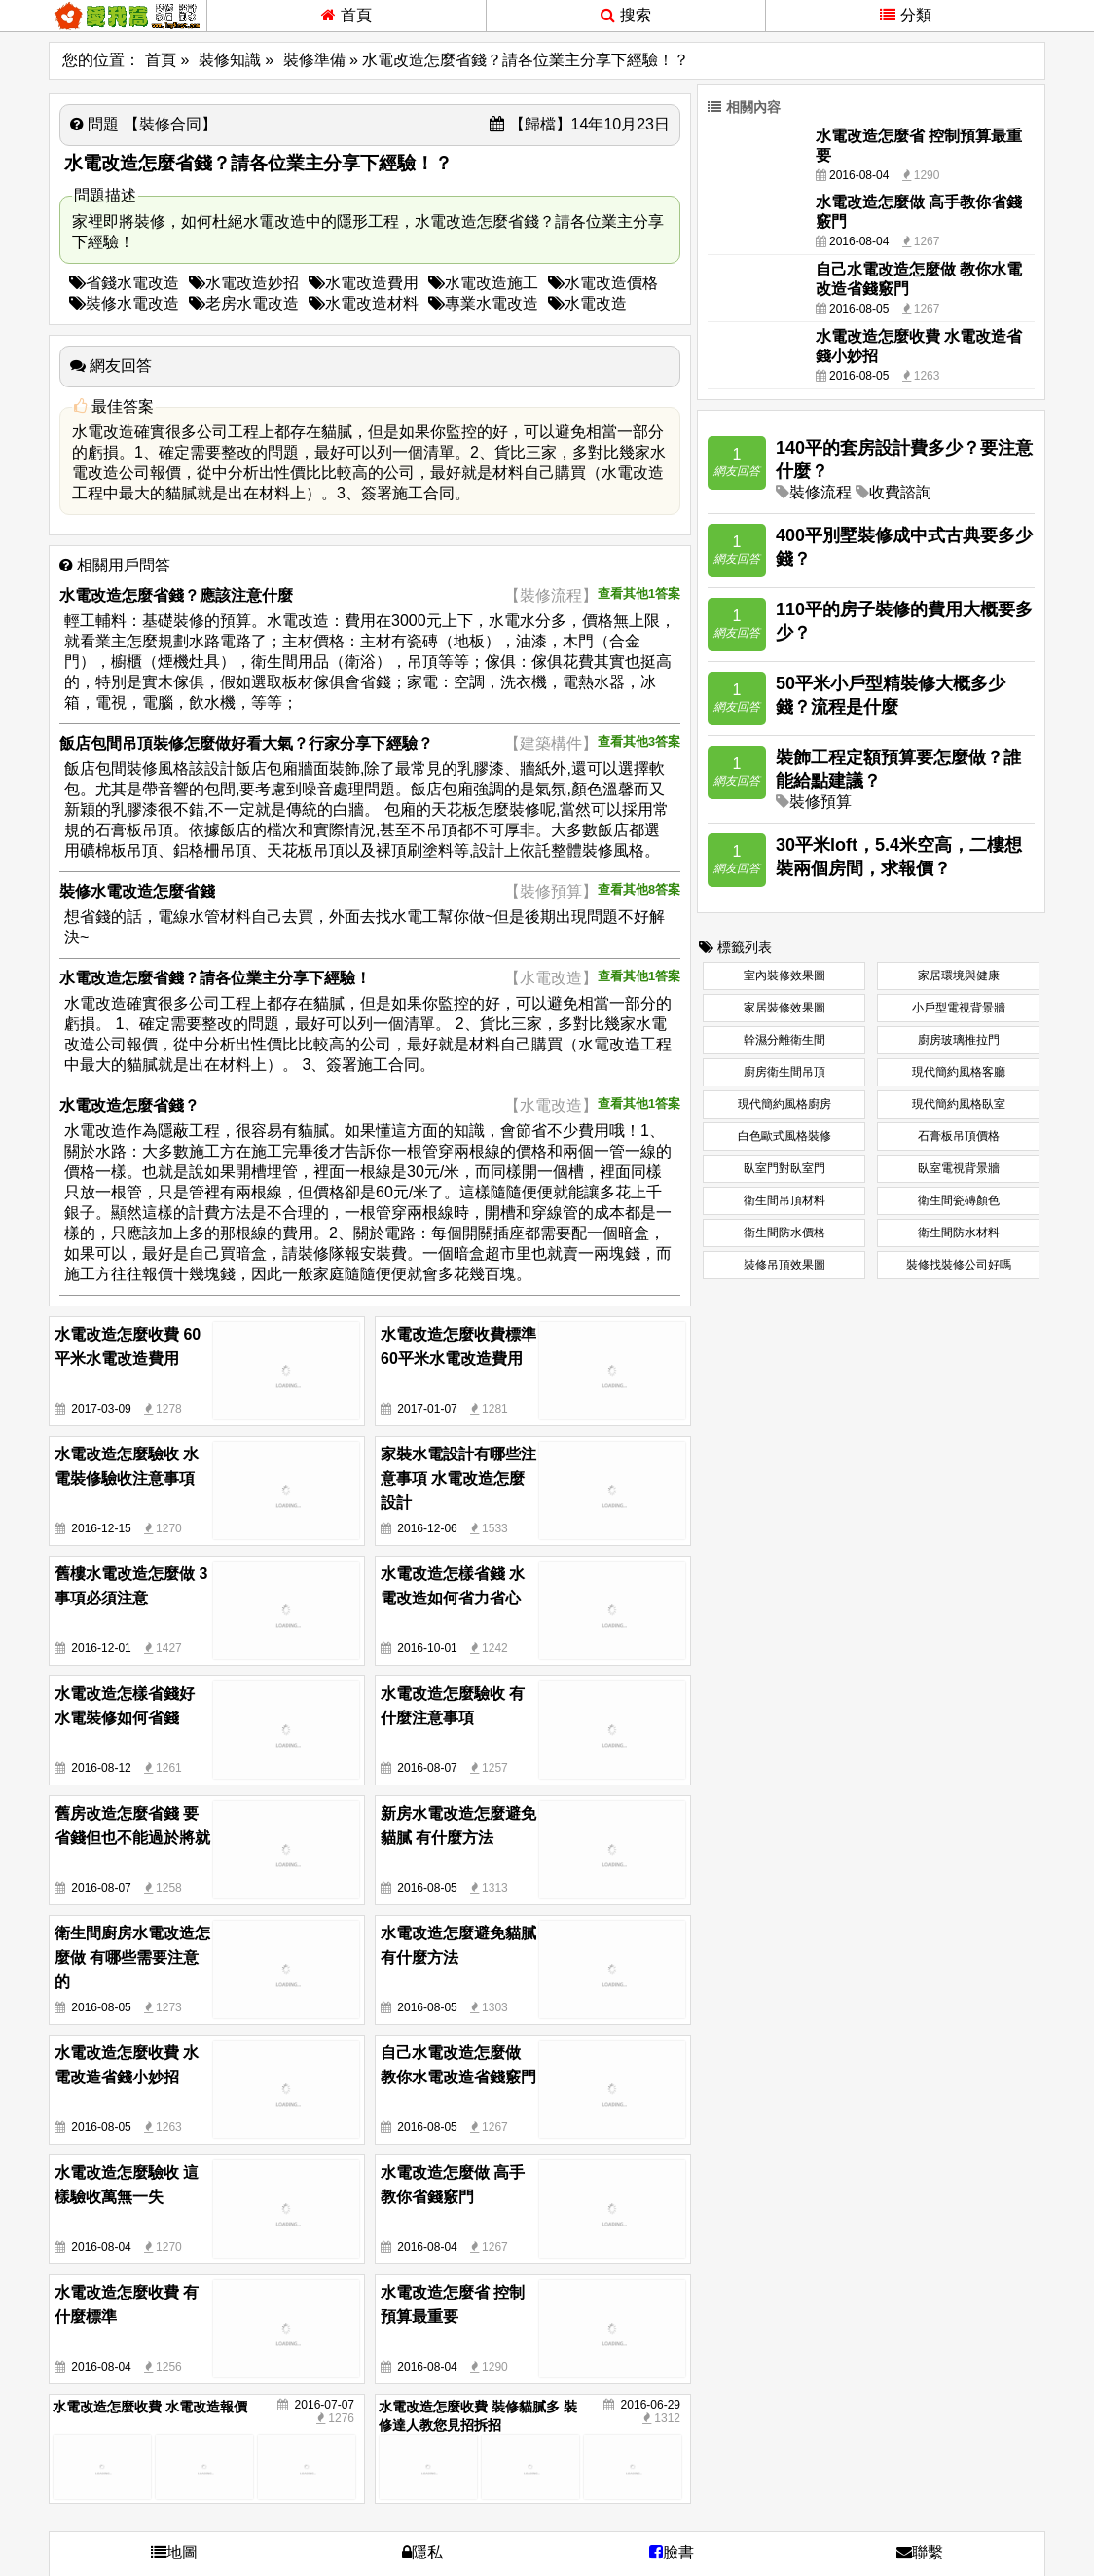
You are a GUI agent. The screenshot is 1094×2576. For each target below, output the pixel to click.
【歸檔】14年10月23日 (580, 124)
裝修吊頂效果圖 (784, 1264)
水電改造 (587, 303)
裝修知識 (230, 60)
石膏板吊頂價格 (959, 1136)
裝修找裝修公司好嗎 (958, 1264)
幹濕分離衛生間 (784, 1040)
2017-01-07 (426, 1409)
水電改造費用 (364, 283)
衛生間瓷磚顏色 (959, 1200)
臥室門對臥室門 (784, 1168)
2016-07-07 (324, 2404)
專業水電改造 (483, 303)
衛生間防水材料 (959, 1232)
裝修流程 (820, 492)
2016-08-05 (426, 1888)
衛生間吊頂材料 (784, 1200)
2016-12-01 (100, 1648)
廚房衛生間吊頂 (784, 1072)
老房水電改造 (244, 303)
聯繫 (919, 2552)
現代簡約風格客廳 (958, 1072)
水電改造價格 (603, 283)
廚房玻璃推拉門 (959, 1040)
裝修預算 (820, 801)
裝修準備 (314, 60)
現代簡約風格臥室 (958, 1104)
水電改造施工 (483, 283)
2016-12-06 (426, 1528)
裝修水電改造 (124, 303)
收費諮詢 (900, 492)
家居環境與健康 (959, 975)
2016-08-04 (100, 2247)
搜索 (626, 15)
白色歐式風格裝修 (784, 1136)
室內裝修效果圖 (784, 975)
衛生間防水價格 (784, 1232)
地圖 (174, 2552)
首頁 (346, 15)
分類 (905, 15)
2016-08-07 (426, 1768)
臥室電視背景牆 (959, 1168)
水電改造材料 (364, 303)
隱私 (422, 2552)
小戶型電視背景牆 (958, 1007)
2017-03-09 (100, 1409)
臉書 (671, 2552)
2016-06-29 (650, 2404)
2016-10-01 (426, 1648)
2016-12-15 (100, 1528)
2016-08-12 (100, 1768)
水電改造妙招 (244, 283)
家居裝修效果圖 (784, 1007)
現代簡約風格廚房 (784, 1104)
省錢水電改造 (124, 283)
